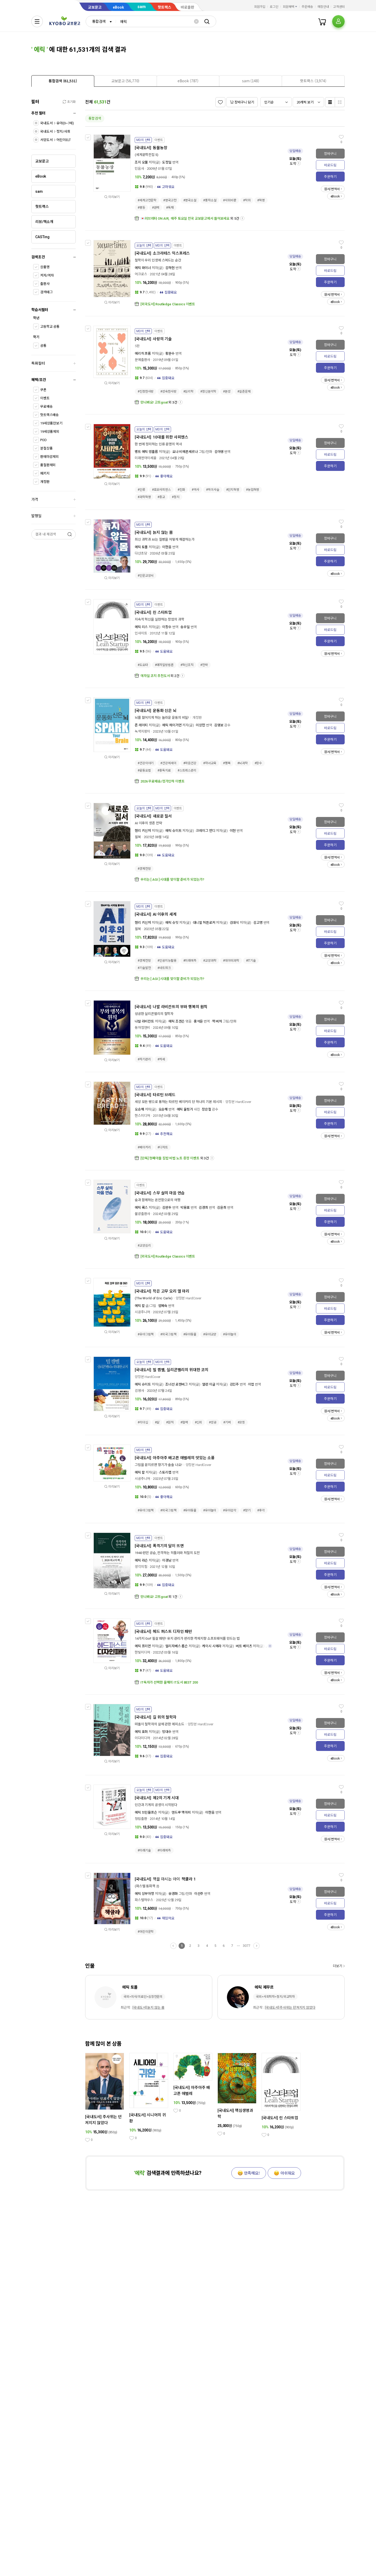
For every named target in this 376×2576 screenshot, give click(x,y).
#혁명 (261, 200)
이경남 (167, 1560)
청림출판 (141, 1819)
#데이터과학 (231, 960)
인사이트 (141, 633)
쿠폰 (43, 390)
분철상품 (46, 448)
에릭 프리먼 (143, 1646)
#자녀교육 (209, 763)
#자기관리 (144, 1059)
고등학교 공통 (50, 327)
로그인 (274, 7)
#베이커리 (144, 1147)
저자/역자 (47, 275)
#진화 (181, 490)
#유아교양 (209, 1334)
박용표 (185, 1208)
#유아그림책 (146, 1334)
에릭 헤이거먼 (171, 725)
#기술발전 (144, 968)
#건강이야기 (146, 763)
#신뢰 (198, 1422)
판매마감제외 (49, 457)
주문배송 (307, 7)
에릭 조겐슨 (176, 1021)
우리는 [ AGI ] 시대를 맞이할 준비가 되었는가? (172, 879)
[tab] (62, 80)
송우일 (185, 627)
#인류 (141, 490)
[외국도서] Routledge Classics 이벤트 (167, 304)
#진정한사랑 (146, 391)
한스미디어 (142, 1116)
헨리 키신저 (143, 831)
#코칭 (241, 1422)
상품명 (45, 267)
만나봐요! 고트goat (154, 402)
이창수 (167, 627)
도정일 (167, 162)
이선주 (199, 1894)
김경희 (203, 1208)
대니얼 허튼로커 (204, 923)
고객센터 (339, 7)
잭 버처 (217, 1021)
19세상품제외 (49, 432)
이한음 (167, 547)
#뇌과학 (242, 763)
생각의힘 (141, 1567)
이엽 (251, 1384)
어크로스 (141, 274)
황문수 (170, 353)
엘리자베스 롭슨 (176, 1646)
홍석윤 (198, 1021)
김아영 (219, 452)
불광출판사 (142, 1214)
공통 (43, 346)
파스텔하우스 (144, 1900)
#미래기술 (144, 1850)
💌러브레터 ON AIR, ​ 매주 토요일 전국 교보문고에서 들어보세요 (185, 218)
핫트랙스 (164, 7)
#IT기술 (251, 960)
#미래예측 (189, 960)
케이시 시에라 (211, 1646)
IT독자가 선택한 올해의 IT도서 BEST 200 (169, 1682)
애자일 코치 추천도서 (155, 676)
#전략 (204, 665)
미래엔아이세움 (145, 458)
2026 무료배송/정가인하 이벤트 (162, 781)
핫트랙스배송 (49, 415)
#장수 (258, 763)
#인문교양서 (146, 575)
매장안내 (323, 7)
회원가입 (260, 7)
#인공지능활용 (166, 960)
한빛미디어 (142, 1652)
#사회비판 (229, 200)
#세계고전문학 (147, 200)
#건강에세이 (168, 763)
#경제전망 (144, 869)
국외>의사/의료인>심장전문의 (143, 1997)
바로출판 (187, 7)
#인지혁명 (232, 490)
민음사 (139, 169)
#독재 (170, 207)
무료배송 (46, 406)
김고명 (258, 923)
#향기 (247, 1510)
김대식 (234, 923)
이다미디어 (142, 1738)
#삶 (157, 1422)
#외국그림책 (168, 1334)
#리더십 (143, 1422)
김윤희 (221, 1208)
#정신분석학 (208, 391)
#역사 (195, 490)
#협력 (184, 1422)
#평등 (141, 207)
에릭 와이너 (143, 268)
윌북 (138, 837)
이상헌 (200, 725)
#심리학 (188, 391)
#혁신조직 (186, 665)
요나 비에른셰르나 (185, 452)
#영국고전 (169, 200)
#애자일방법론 (164, 665)
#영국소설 (189, 200)
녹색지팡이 (142, 731)
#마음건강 (189, 763)
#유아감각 (229, 1510)
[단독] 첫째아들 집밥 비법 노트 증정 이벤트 (169, 1158)
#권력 (156, 207)
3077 (246, 1946)
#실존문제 (243, 391)
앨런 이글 (208, 1384)
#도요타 (143, 665)
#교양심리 (144, 1245)
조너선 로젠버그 (176, 1384)
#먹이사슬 (212, 490)
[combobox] (101, 21)
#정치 (175, 497)
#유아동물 (189, 1334)
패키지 (45, 473)
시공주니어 (142, 1312)
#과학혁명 (144, 497)
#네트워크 (164, 968)
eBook (118, 7)
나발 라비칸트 (144, 1021)
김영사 (139, 1391)
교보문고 (95, 7)
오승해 (139, 1109)
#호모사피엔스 (161, 490)
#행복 (227, 763)
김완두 (167, 1208)
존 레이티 (141, 725)
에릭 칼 (140, 1306)
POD (43, 440)
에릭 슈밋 (171, 923)
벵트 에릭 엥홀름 (146, 452)
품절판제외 (48, 465)
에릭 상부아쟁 (144, 1894)
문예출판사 (142, 360)
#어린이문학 (146, 1932)
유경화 (173, 1894)
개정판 (45, 482)
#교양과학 (209, 960)
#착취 (247, 200)
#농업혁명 (252, 490)
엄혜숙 (163, 1306)
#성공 (212, 1422)
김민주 (234, 1384)
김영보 (219, 725)
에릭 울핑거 (185, 1109)
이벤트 (45, 398)
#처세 (161, 1059)
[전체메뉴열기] (37, 21)
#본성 (227, 391)
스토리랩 (165, 1472)
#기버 (227, 1422)
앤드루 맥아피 (181, 1812)
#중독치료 (164, 770)
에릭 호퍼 (141, 1732)
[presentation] (63, 80)
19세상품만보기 (51, 423)
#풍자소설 (209, 200)
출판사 (45, 284)
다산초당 (141, 553)
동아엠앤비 (142, 1028)
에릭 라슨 (141, 1560)
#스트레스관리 (187, 770)
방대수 (167, 1732)
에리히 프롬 (143, 353)
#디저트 (162, 1147)
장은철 (206, 1109)
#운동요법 (144, 770)
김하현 (170, 268)
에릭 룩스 (141, 1208)
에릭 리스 (141, 627)
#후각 (261, 1510)
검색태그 (46, 292)
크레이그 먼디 (205, 831)
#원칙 (170, 1422)
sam (141, 6)
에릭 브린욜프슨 (146, 1812)
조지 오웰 (141, 162)
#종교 (161, 497)
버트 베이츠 (244, 1646)
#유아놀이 (229, 1334)
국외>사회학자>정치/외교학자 (275, 1997)
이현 (233, 831)
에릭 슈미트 (173, 831)
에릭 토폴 (141, 547)
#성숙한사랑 (168, 391)
